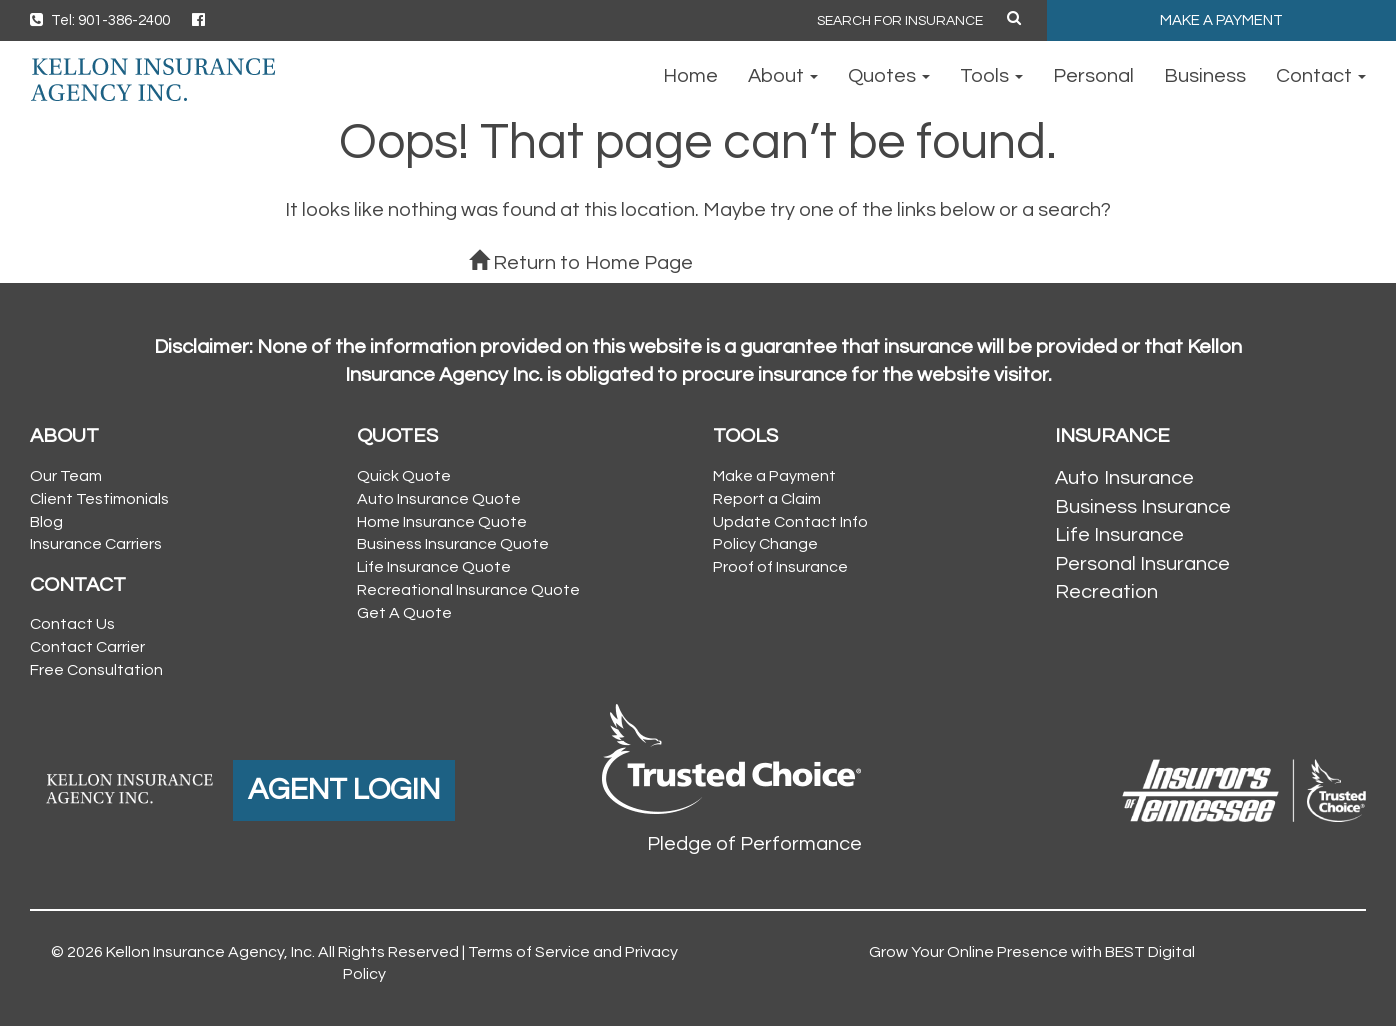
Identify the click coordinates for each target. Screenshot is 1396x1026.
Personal (1093, 76)
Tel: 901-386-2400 (100, 20)
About (783, 76)
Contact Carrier (87, 647)
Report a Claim (767, 499)
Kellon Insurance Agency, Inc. (210, 952)
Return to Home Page (581, 263)
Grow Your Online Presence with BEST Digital (1032, 952)
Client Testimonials (99, 499)
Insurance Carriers (96, 544)
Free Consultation (96, 670)
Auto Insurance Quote (439, 499)
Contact (1321, 76)
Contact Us (72, 624)
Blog (46, 522)
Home (690, 76)
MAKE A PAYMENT (1221, 20)
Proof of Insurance (780, 567)
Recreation (1106, 592)
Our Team (66, 476)
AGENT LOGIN (344, 789)
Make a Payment (774, 476)
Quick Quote (404, 476)
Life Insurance (1119, 535)
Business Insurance (1143, 507)
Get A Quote (404, 613)
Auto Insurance (1124, 478)
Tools (991, 76)
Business (1205, 76)
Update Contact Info (790, 522)
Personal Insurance (1142, 564)
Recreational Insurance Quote (468, 590)
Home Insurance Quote (442, 522)
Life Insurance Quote (434, 567)
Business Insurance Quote (453, 544)
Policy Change (765, 544)
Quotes (889, 76)
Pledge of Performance (754, 844)
